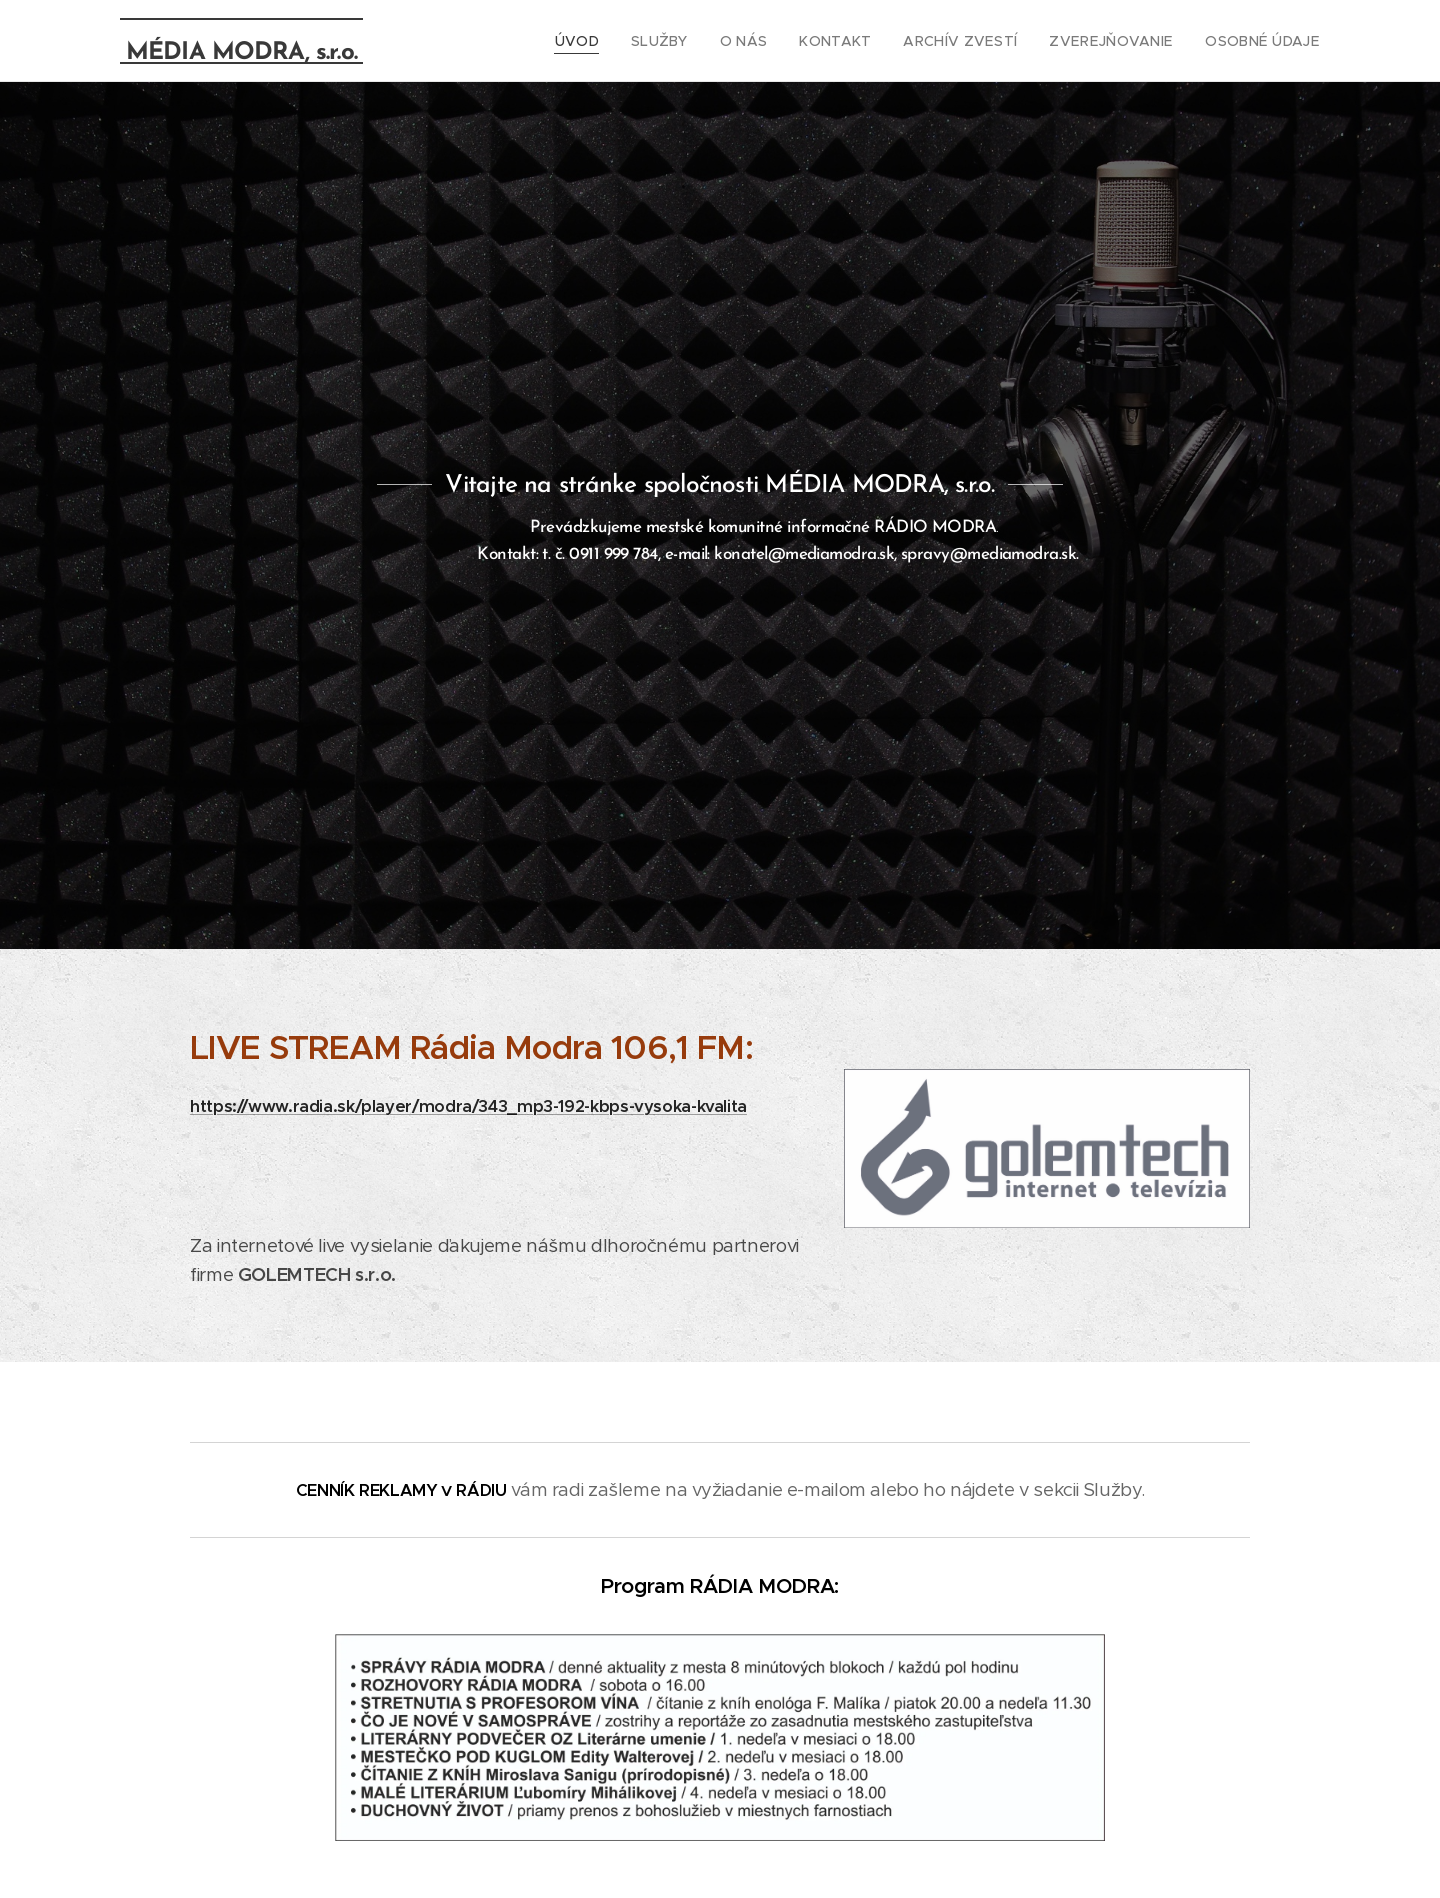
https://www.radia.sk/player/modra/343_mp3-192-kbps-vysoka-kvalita (468, 1106)
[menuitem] (624, 41)
